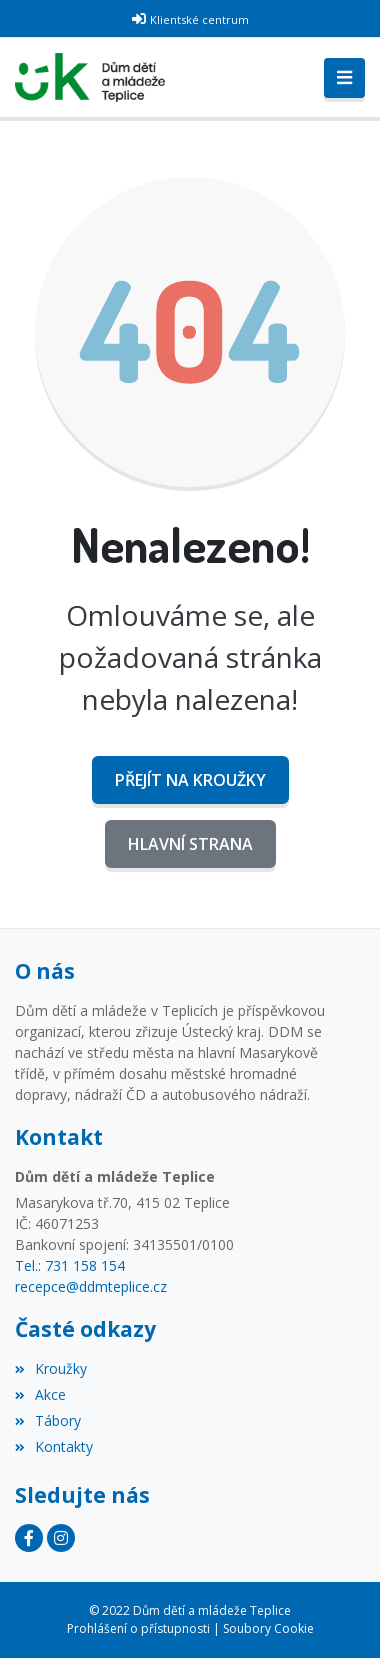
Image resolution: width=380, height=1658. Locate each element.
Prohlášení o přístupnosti (138, 1628)
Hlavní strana (190, 844)
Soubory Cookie (268, 1628)
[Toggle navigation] (344, 78)
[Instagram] (61, 1538)
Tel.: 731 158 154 (70, 1265)
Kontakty (54, 1446)
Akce (40, 1394)
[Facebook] (29, 1538)
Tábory (48, 1420)
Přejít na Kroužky (190, 780)
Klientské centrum (199, 19)
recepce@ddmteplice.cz (91, 1286)
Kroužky (51, 1368)
